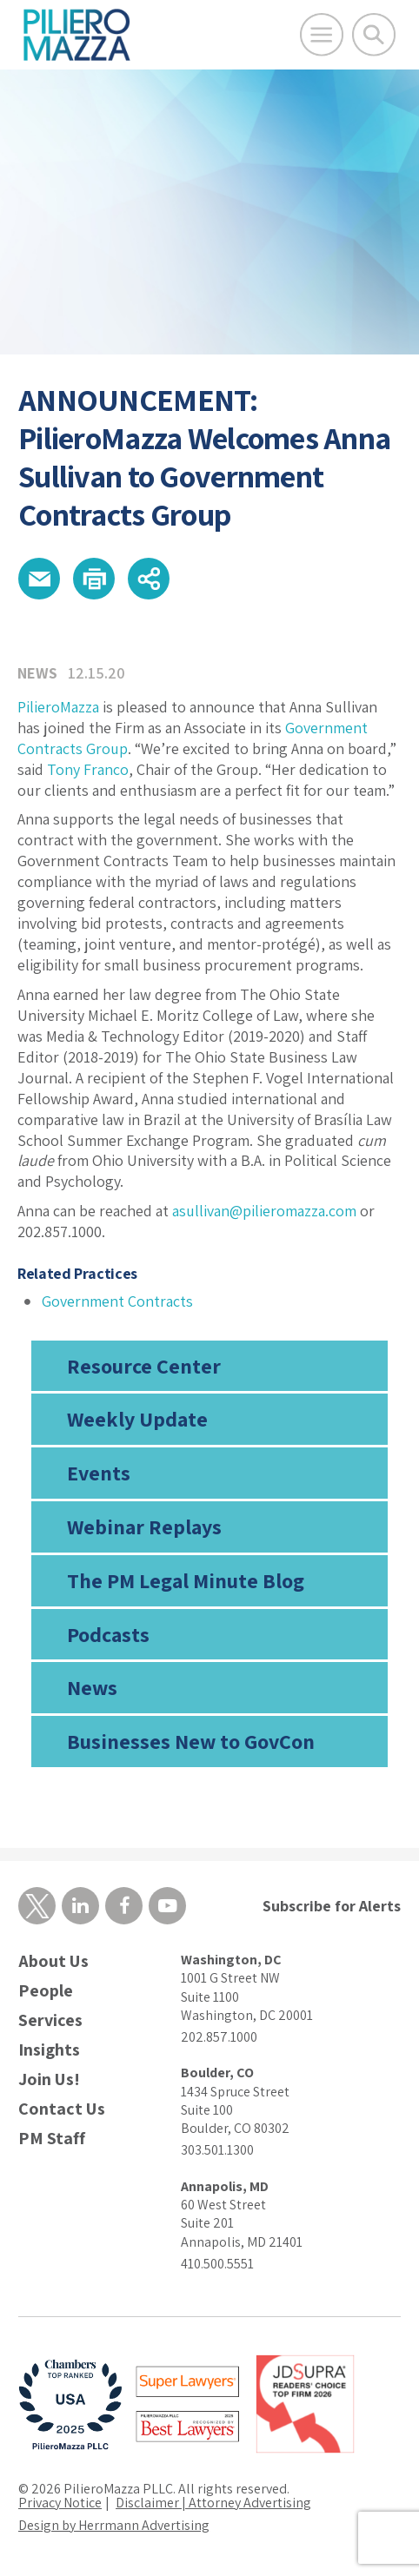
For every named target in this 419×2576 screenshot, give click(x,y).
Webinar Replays (144, 1526)
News (92, 1687)
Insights (49, 2050)
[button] (39, 578)
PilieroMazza (58, 707)
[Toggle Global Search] (374, 34)
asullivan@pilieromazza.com (264, 1211)
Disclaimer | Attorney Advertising (213, 2502)
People (45, 1991)
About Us (53, 1961)
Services (50, 2020)
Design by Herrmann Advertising (114, 2525)
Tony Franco (88, 769)
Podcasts (108, 1634)
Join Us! (49, 2079)
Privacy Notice (60, 2502)
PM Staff (51, 2138)
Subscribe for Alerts (332, 1906)
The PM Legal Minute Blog (185, 1580)
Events (98, 1473)
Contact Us (61, 2109)
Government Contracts (117, 1301)
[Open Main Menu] (321, 34)
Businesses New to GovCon (191, 1741)
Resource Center (144, 1366)
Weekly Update (137, 1419)
